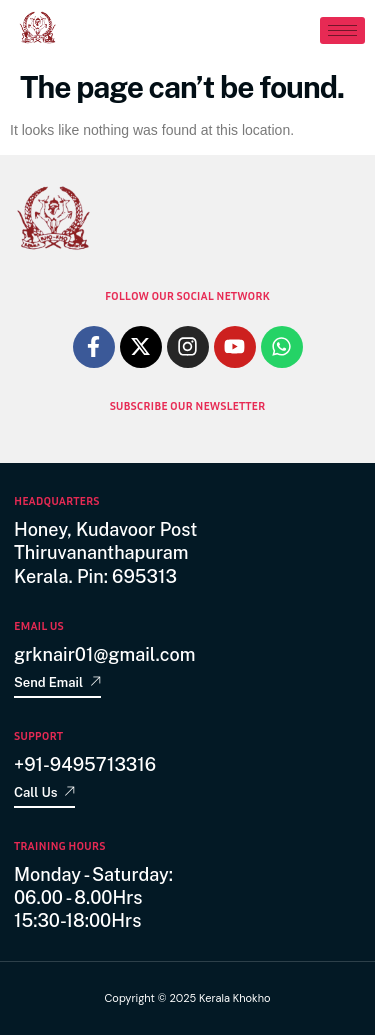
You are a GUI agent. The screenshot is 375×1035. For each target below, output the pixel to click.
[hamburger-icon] (342, 30)
